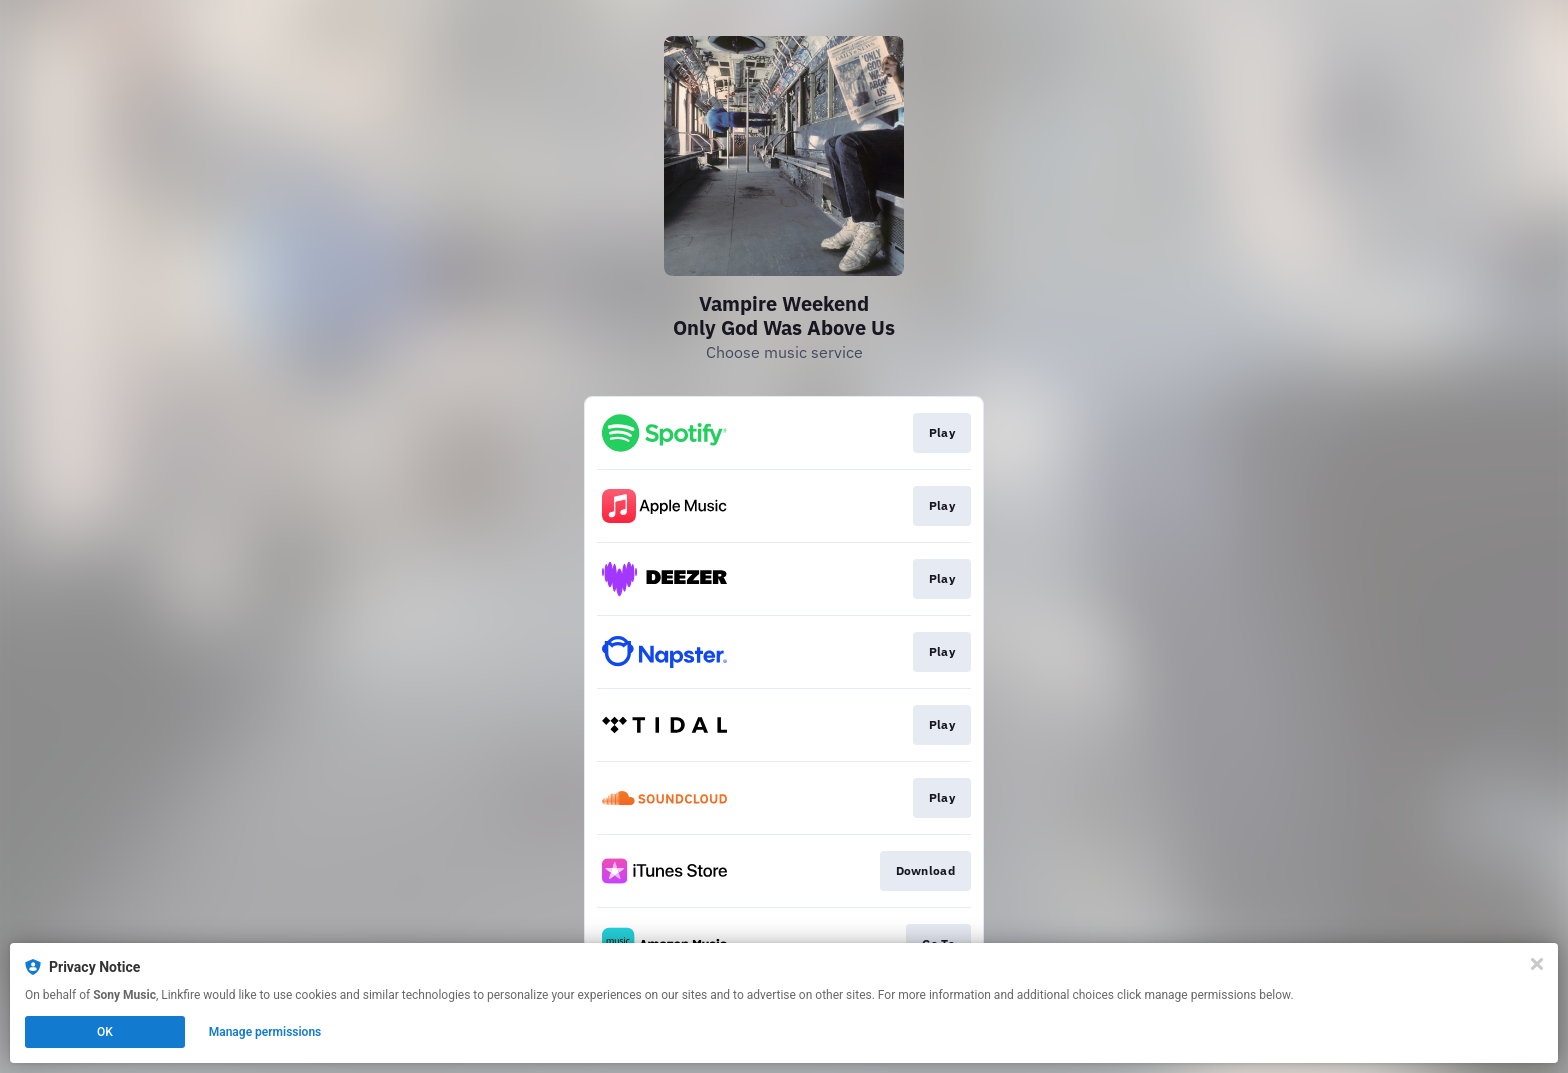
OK (105, 1032)
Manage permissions (265, 1032)
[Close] (1537, 964)
